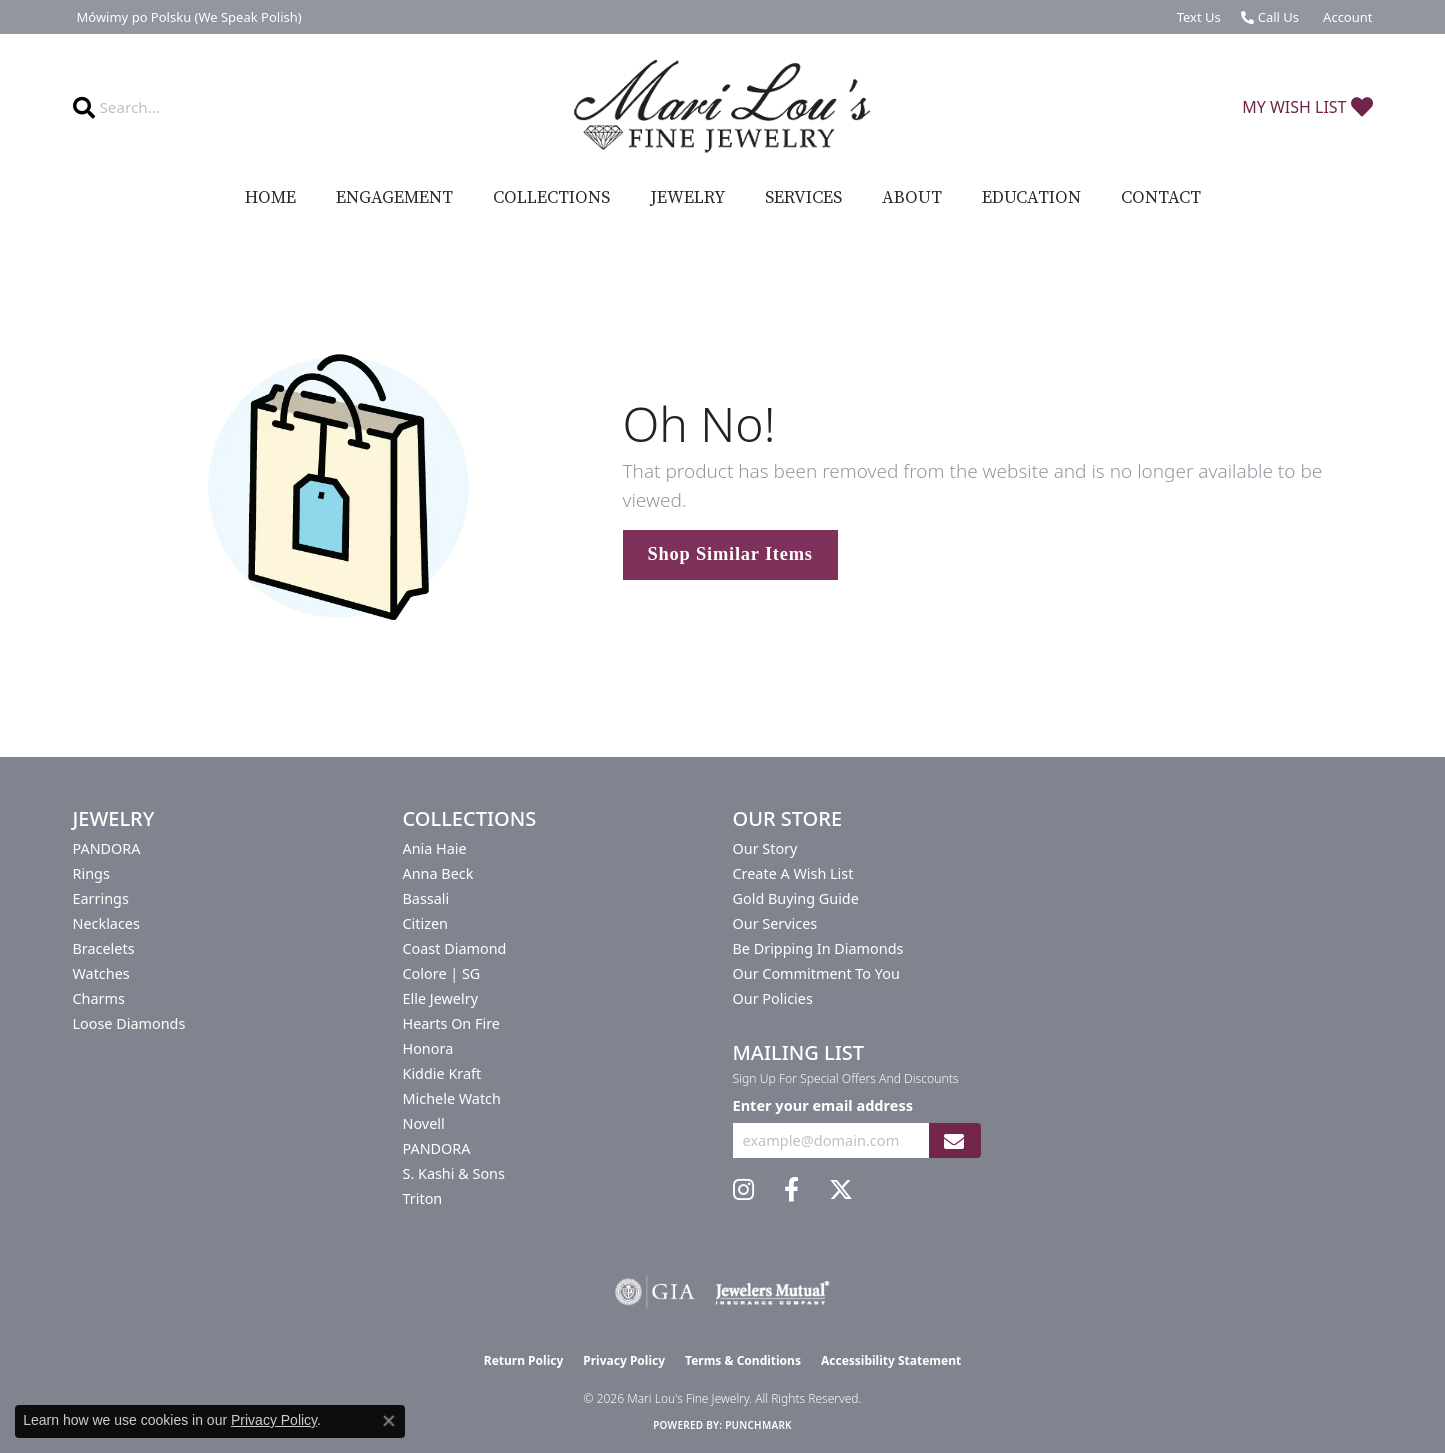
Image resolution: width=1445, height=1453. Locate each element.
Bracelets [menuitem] (104, 948)
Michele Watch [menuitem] (452, 1098)
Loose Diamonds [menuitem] (129, 1023)
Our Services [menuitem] (775, 923)
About (912, 198)
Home (270, 198)
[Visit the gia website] (655, 1292)
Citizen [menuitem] (426, 923)
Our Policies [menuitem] (773, 998)
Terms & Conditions (743, 1360)
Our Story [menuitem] (765, 848)
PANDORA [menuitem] (107, 848)
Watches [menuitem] (101, 973)
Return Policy (524, 1360)
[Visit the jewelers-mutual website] (772, 1292)
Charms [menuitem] (99, 998)
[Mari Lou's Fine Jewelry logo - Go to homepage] (722, 107)
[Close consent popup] (389, 1421)
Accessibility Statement (891, 1360)
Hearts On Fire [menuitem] (451, 1023)
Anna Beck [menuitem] (438, 873)
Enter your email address (823, 1105)
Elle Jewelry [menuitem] (440, 998)
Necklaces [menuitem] (106, 923)
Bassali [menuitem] (426, 898)
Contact (1161, 198)
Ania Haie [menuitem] (435, 848)
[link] (187, 17)
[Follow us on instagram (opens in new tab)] (743, 1190)
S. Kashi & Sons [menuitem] (454, 1173)
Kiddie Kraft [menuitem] (442, 1073)
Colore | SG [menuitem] (442, 973)
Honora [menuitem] (428, 1048)
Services (803, 198)
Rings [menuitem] (91, 873)
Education (1031, 198)
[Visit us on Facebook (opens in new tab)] (791, 1190)
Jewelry (687, 198)
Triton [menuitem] (423, 1198)
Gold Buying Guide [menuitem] (796, 898)
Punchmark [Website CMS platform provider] (758, 1425)
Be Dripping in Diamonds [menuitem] (818, 948)
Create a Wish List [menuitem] (793, 873)
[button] (1345, 17)
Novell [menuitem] (424, 1123)
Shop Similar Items (730, 554)
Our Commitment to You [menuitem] (816, 973)
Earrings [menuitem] (101, 898)
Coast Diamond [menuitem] (455, 948)
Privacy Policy (624, 1360)
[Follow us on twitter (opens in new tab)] (841, 1190)
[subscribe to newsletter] (954, 1140)
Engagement (394, 198)
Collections (551, 198)
